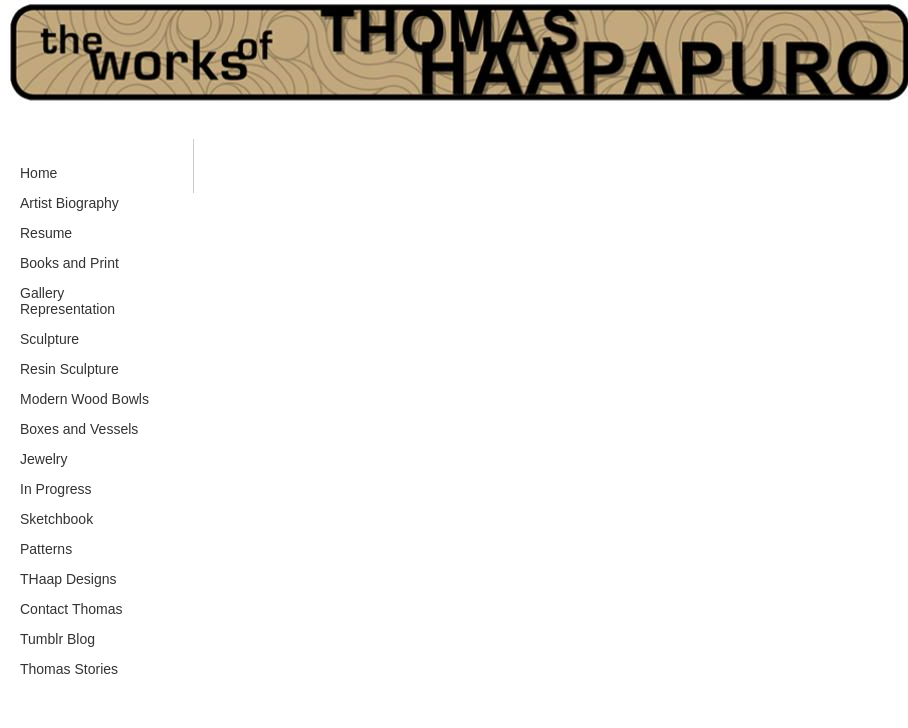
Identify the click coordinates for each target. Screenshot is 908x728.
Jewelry (43, 459)
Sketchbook (56, 519)
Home (38, 173)
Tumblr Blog (57, 639)
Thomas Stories (69, 669)
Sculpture (49, 339)
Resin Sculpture (69, 369)
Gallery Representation (67, 301)
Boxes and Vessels (79, 429)
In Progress (56, 489)
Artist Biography (69, 203)
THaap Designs (68, 579)
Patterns (46, 549)
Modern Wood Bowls (84, 399)
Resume (46, 233)
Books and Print (69, 263)
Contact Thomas (71, 609)
